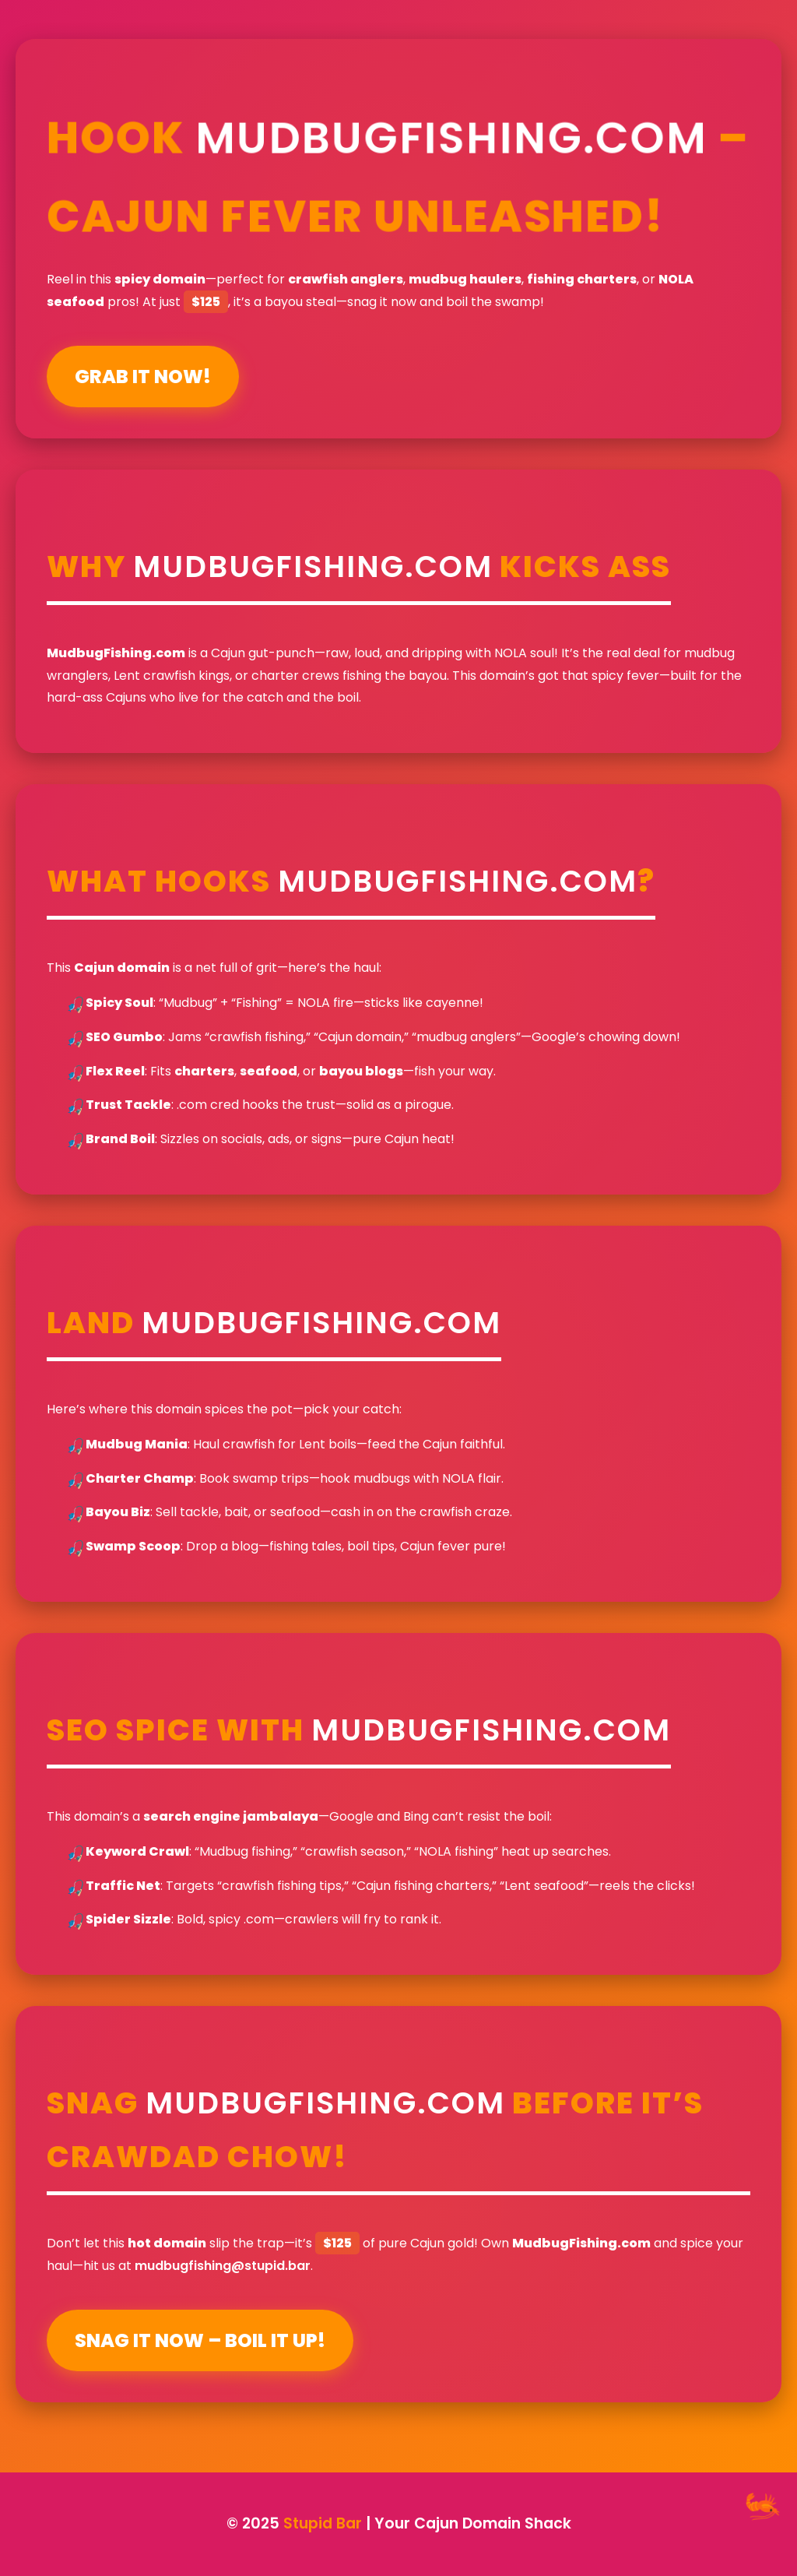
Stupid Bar (322, 2523)
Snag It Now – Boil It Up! (200, 2340)
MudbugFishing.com (451, 137)
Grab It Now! (143, 376)
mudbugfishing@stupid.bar (223, 2266)
